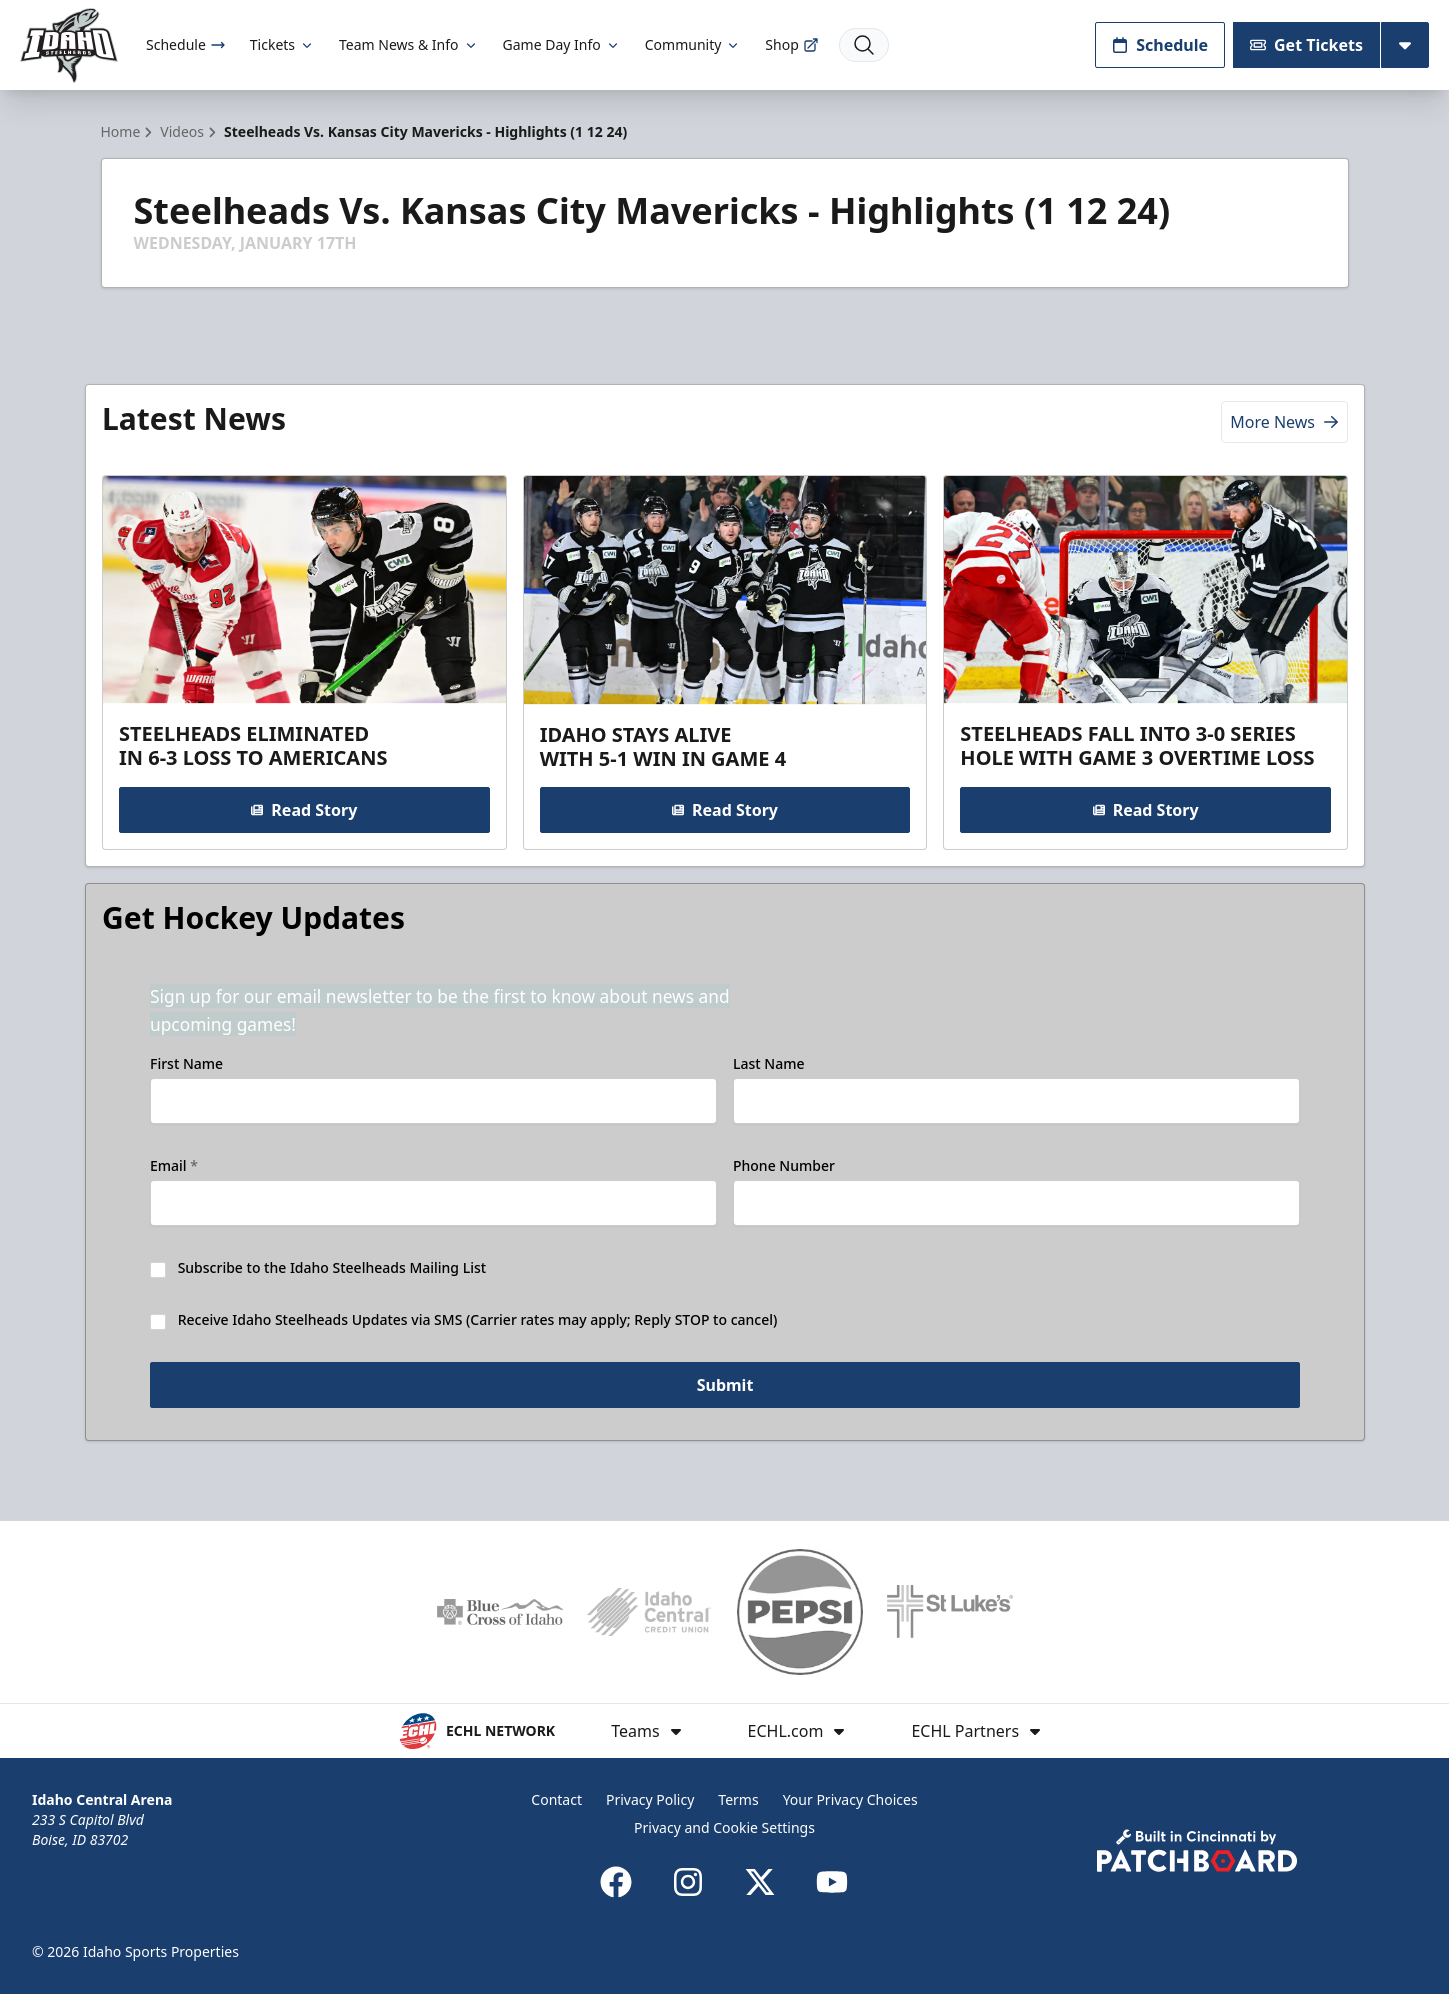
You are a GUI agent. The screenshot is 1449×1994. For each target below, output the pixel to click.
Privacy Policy (650, 1799)
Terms (738, 1799)
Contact (556, 1799)
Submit (724, 1385)
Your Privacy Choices (850, 1799)
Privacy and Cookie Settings (724, 1827)
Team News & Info (408, 44)
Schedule (186, 44)
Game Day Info (562, 44)
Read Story (304, 810)
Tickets (282, 44)
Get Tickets (1306, 45)
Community (693, 44)
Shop (791, 44)
